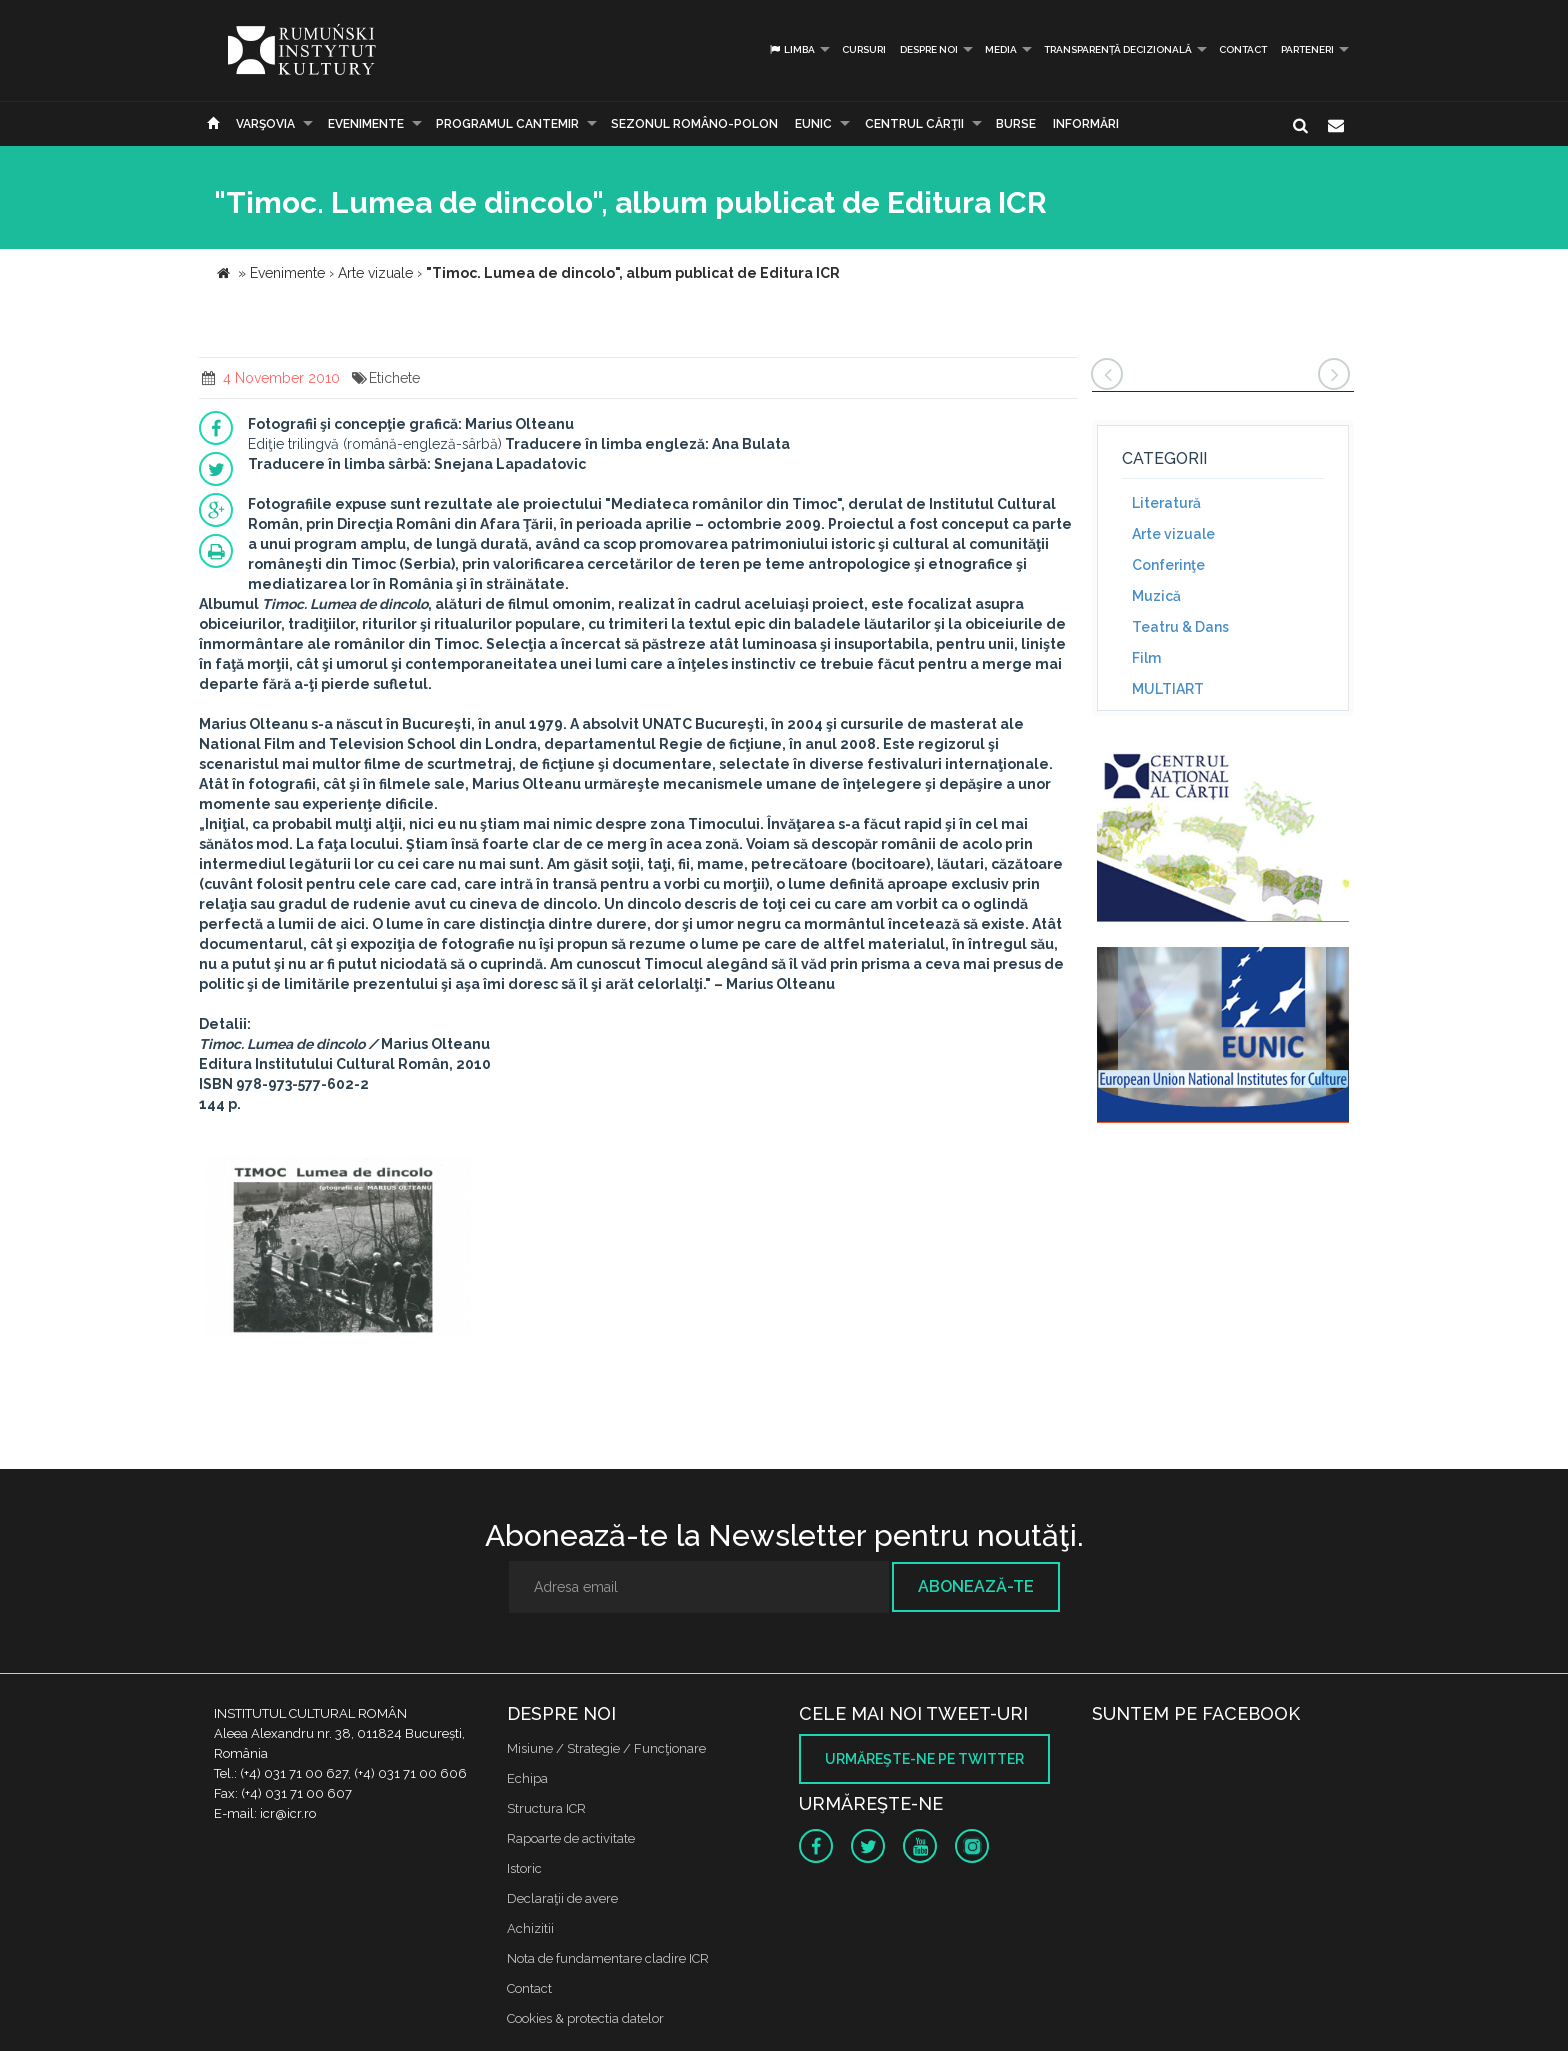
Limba (791, 49)
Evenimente (366, 124)
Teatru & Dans (1180, 627)
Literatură (1166, 503)
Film (1146, 658)
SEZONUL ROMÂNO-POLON (694, 124)
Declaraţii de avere (562, 1898)
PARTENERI (1307, 49)
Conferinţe (1168, 565)
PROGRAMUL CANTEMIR (507, 124)
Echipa (527, 1778)
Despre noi (929, 49)
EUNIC (813, 124)
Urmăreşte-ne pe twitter (924, 1759)
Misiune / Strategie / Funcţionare (606, 1748)
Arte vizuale (1173, 534)
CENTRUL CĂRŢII (914, 124)
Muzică (1156, 596)
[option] (337, 1248)
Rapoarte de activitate (571, 1838)
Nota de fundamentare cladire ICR (608, 1958)
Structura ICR (546, 1808)
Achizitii (530, 1928)
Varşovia (265, 124)
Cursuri (864, 49)
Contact (1243, 49)
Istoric (524, 1868)
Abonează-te (976, 1586)
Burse (1016, 124)
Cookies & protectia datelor (585, 2018)
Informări (1086, 124)
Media (1001, 49)
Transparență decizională (1118, 49)
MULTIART (1168, 689)
